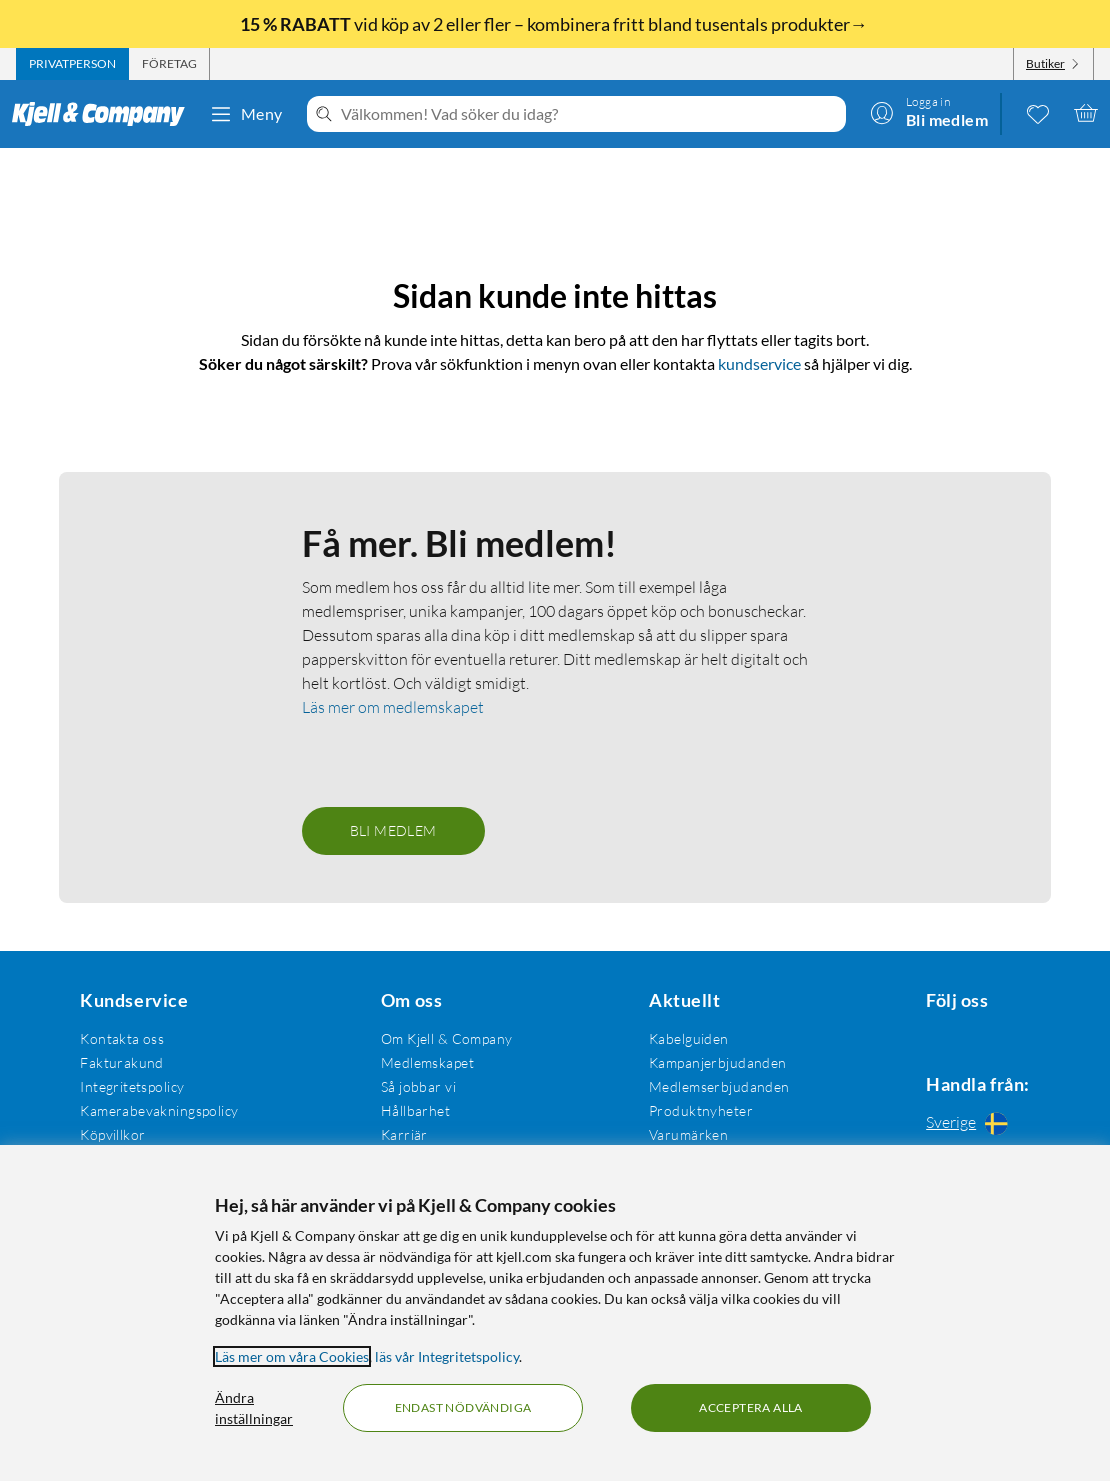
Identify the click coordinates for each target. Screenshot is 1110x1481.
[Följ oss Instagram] (972, 1034)
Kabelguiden (679, 1034)
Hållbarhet (409, 1106)
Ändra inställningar (254, 1408)
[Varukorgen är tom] (1086, 113)
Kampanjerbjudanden (708, 1058)
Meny (246, 114)
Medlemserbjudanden (709, 1082)
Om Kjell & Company (441, 1034)
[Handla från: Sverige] (972, 1122)
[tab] (72, 64)
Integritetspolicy (130, 1082)
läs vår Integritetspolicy (447, 1356)
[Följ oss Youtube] (1020, 1034)
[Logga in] (929, 113)
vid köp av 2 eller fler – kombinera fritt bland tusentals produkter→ (555, 24)
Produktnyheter (691, 1106)
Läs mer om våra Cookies (292, 1356)
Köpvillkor (110, 1130)
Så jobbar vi (412, 1082)
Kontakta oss (120, 1034)
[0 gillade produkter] (1038, 113)
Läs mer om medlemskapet (393, 703)
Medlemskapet (421, 1058)
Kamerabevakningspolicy (157, 1106)
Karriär (398, 1130)
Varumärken (678, 1130)
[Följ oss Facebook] (924, 1034)
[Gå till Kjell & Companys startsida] (104, 114)
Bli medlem (393, 826)
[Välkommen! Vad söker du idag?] (589, 114)
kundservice (759, 335)
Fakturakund (120, 1058)
